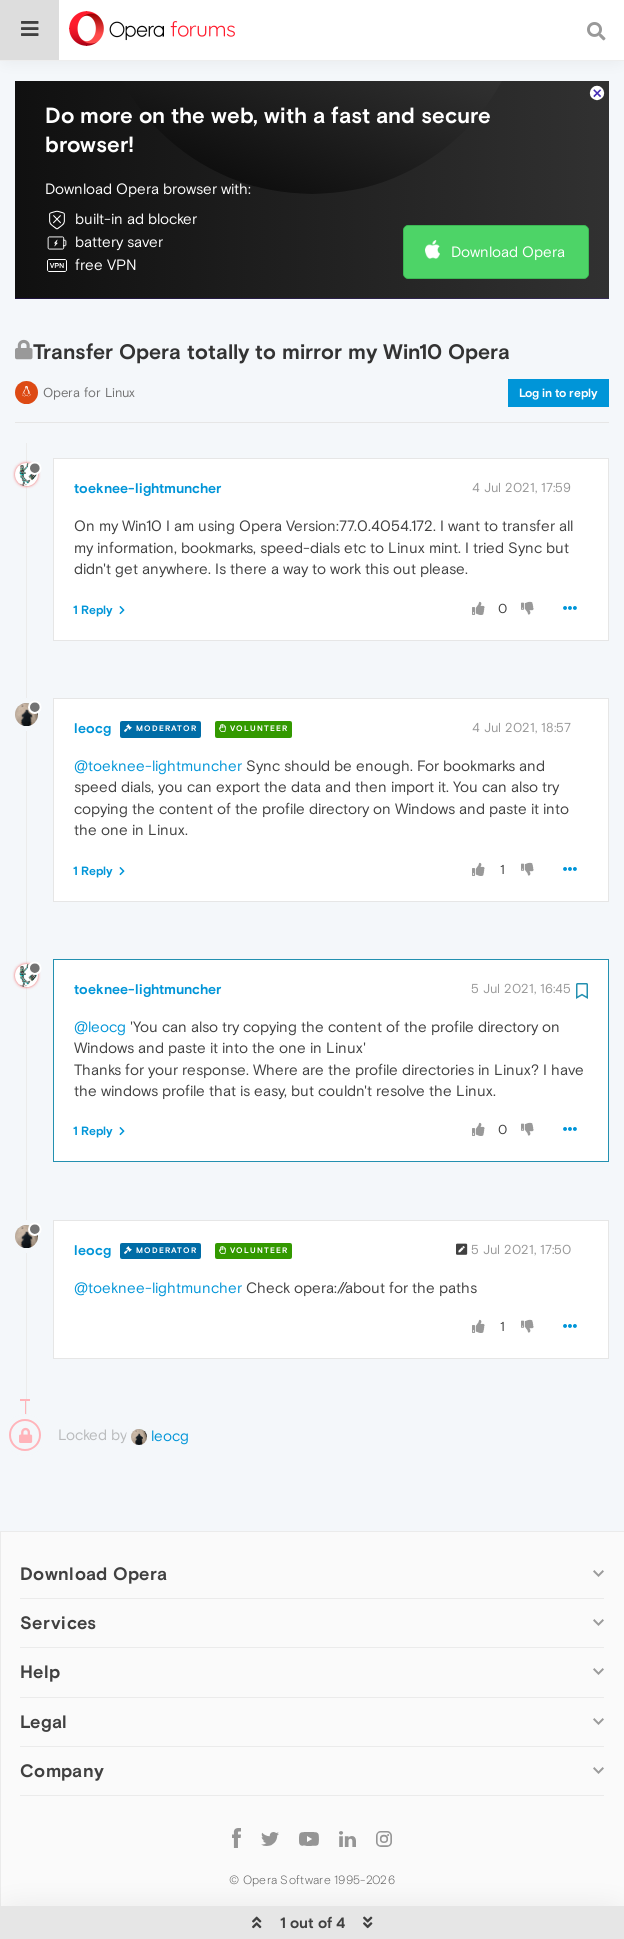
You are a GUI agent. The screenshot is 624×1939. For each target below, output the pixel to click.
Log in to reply (558, 332)
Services (58, 1561)
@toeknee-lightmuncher (158, 704)
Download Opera (508, 190)
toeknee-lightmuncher (147, 427)
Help (40, 1610)
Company (62, 1709)
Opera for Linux (89, 331)
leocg (92, 667)
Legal (44, 1660)
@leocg (100, 965)
